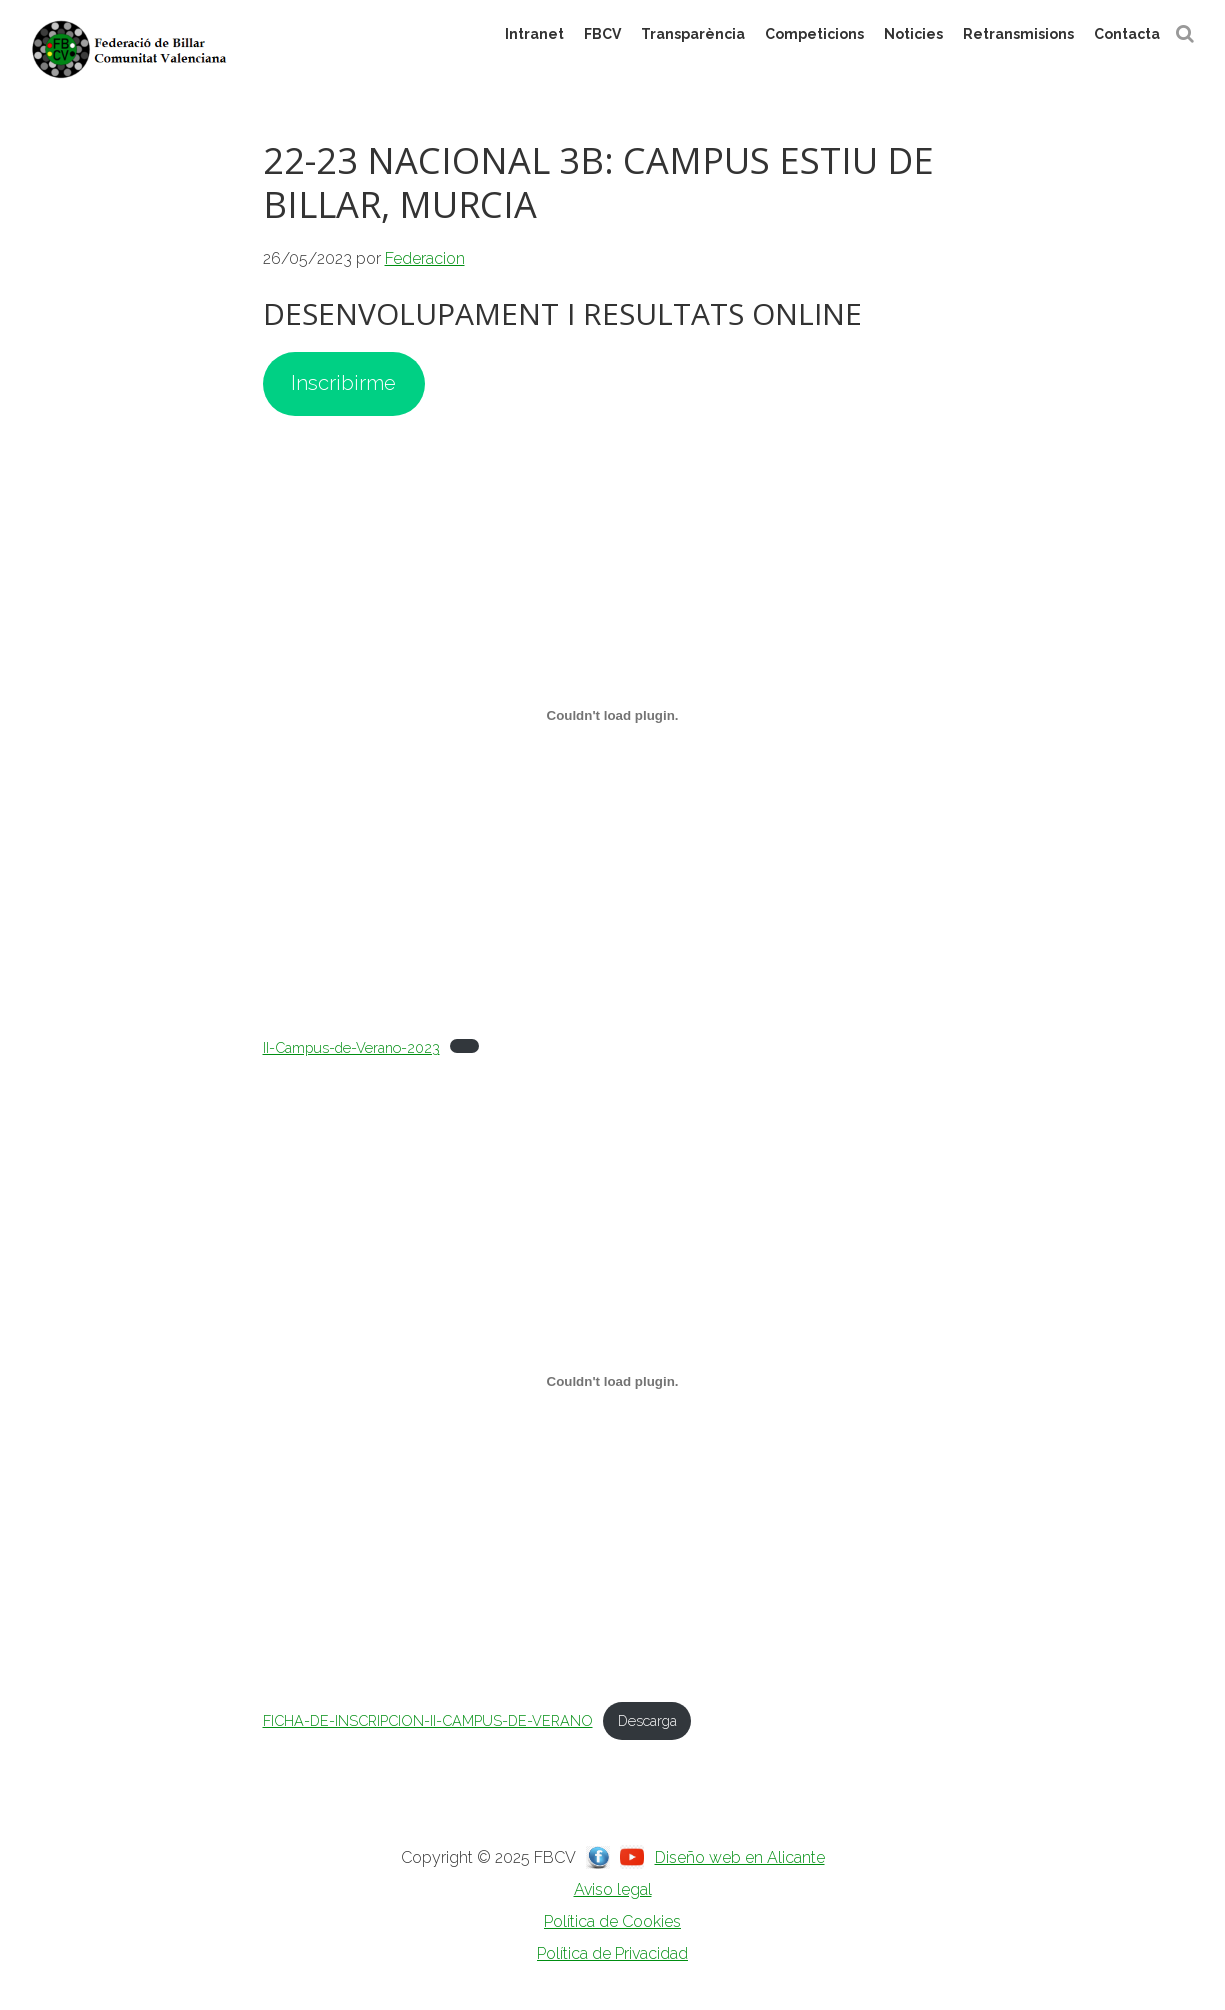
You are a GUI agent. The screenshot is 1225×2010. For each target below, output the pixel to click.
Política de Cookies (612, 1921)
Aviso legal (613, 1889)
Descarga (647, 1720)
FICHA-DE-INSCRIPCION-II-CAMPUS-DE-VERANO (428, 1720)
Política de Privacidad (612, 1953)
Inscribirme (343, 383)
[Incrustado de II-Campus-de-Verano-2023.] (613, 716)
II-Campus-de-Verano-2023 (351, 1047)
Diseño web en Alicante (740, 1857)
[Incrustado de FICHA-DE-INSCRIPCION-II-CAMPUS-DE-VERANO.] (613, 1381)
